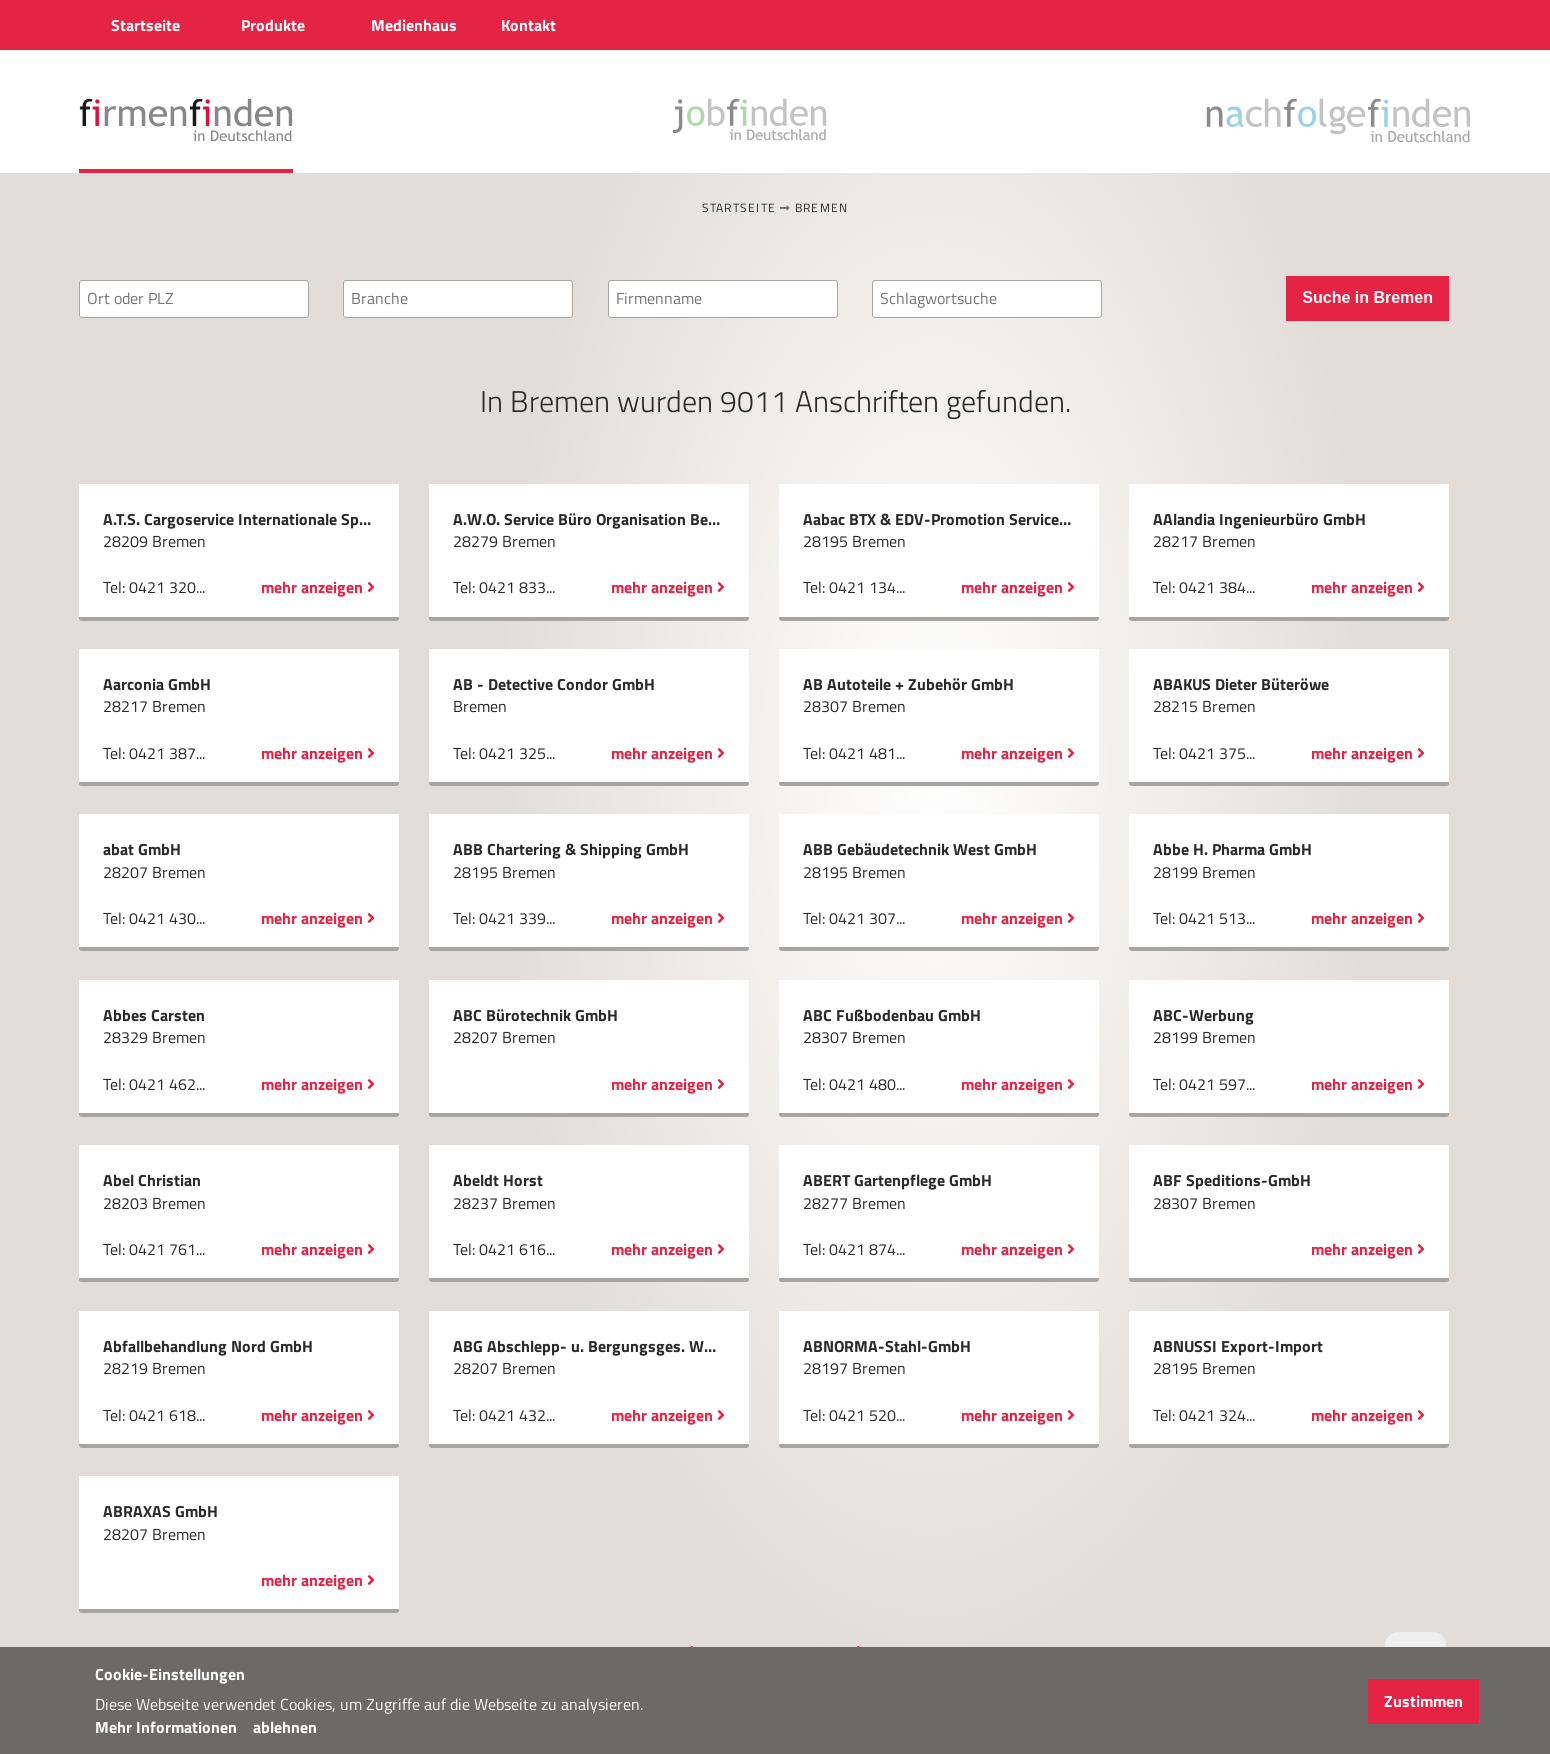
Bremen (822, 207)
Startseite (739, 207)
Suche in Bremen (1367, 297)
